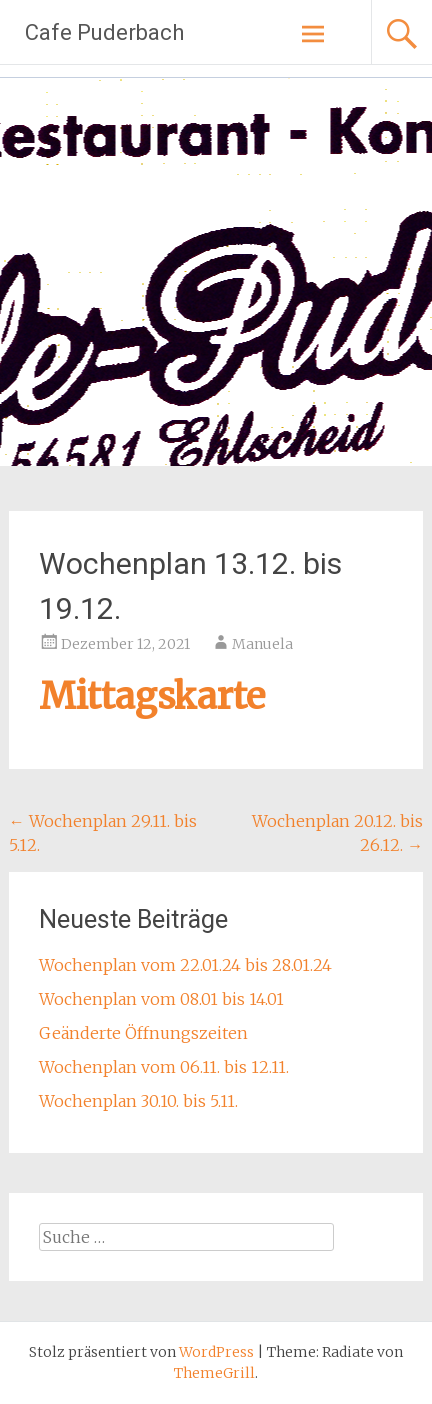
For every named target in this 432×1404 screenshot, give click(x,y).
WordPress (216, 1352)
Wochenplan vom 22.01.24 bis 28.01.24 (185, 965)
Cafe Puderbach (104, 32)
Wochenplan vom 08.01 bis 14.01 (161, 999)
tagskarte (183, 696)
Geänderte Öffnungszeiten (143, 1033)
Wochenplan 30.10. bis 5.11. (138, 1101)
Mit (70, 696)
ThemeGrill (214, 1373)
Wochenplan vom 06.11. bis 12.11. (164, 1067)
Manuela (262, 644)
